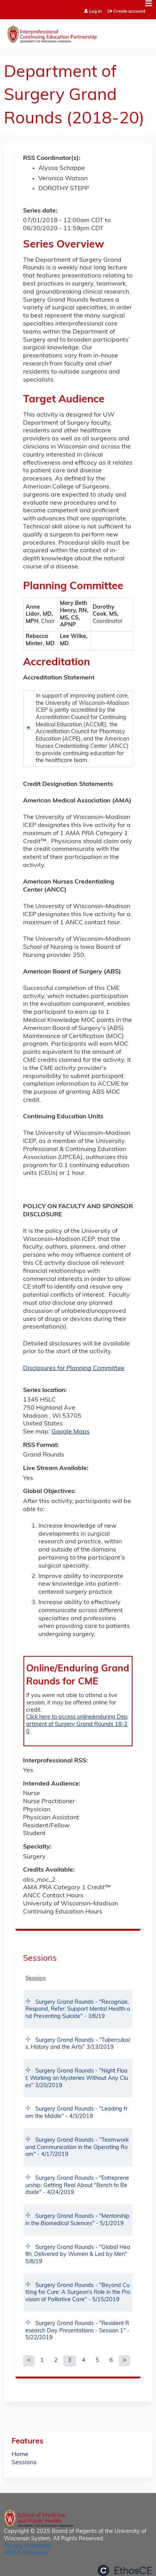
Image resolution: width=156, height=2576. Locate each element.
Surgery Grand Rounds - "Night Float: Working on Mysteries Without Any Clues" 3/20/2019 (76, 2078)
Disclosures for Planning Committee (73, 1368)
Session (35, 1978)
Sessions (24, 2463)
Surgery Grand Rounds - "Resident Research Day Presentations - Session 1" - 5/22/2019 (77, 2331)
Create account (129, 11)
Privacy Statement (27, 2546)
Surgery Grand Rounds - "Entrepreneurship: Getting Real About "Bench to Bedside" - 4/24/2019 (77, 2186)
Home (20, 2454)
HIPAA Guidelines (26, 2553)
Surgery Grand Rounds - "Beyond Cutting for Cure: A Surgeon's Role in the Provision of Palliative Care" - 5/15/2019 (77, 2293)
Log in (95, 12)
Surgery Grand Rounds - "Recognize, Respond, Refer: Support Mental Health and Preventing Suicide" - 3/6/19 (77, 2010)
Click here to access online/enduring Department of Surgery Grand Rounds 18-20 (77, 1724)
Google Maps (70, 1432)
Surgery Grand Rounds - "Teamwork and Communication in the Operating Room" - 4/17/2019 (77, 2147)
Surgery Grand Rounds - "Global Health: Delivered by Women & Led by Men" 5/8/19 (77, 2255)
